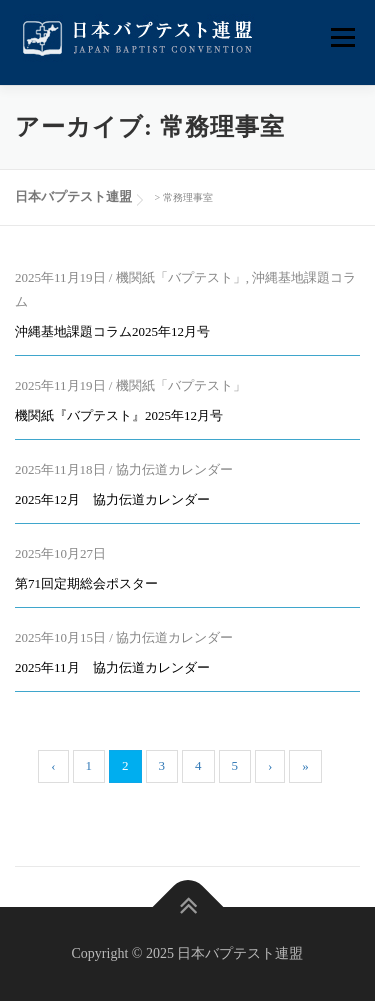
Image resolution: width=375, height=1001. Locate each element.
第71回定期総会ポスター (86, 583)
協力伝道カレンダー (174, 469)
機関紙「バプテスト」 (181, 277)
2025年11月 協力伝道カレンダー (112, 667)
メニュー (342, 37)
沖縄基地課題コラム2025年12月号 (112, 331)
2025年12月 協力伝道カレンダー (112, 499)
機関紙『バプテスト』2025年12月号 (119, 415)
